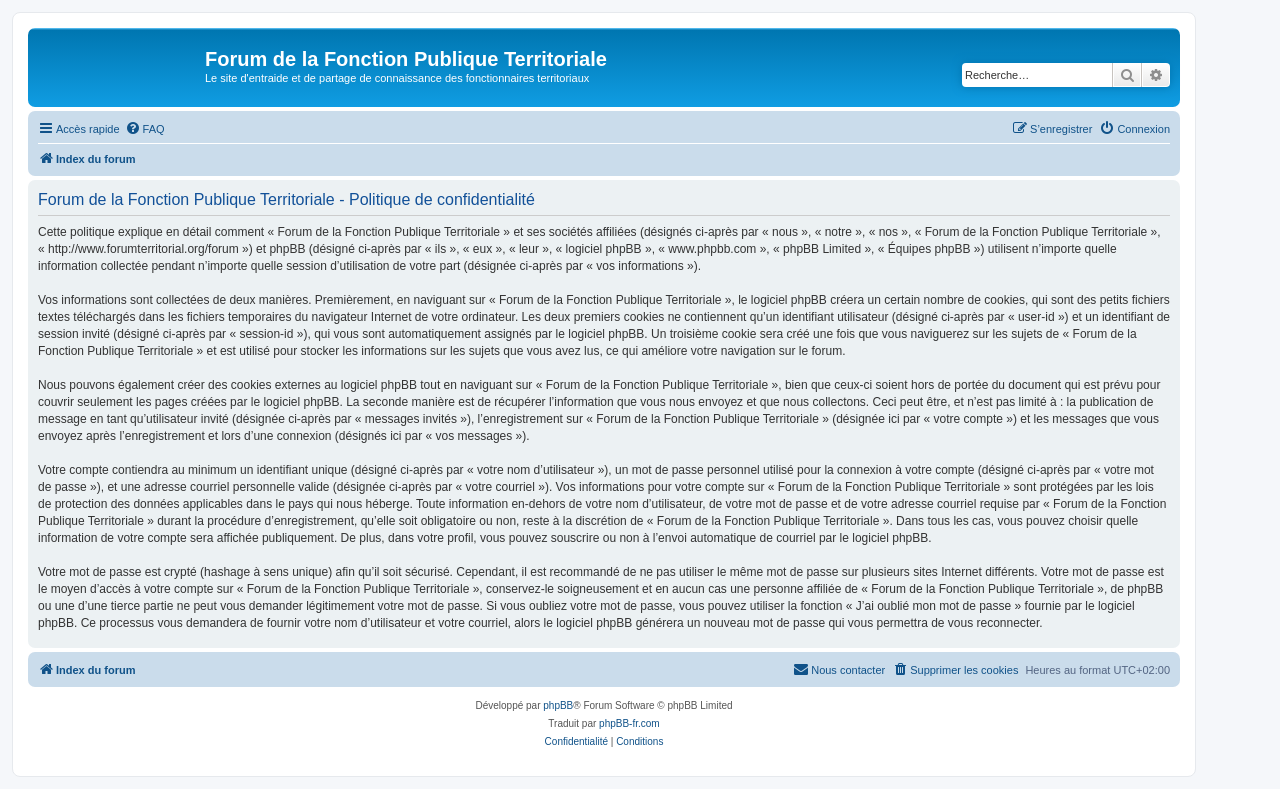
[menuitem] (145, 129)
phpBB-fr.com (629, 723)
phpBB (558, 705)
